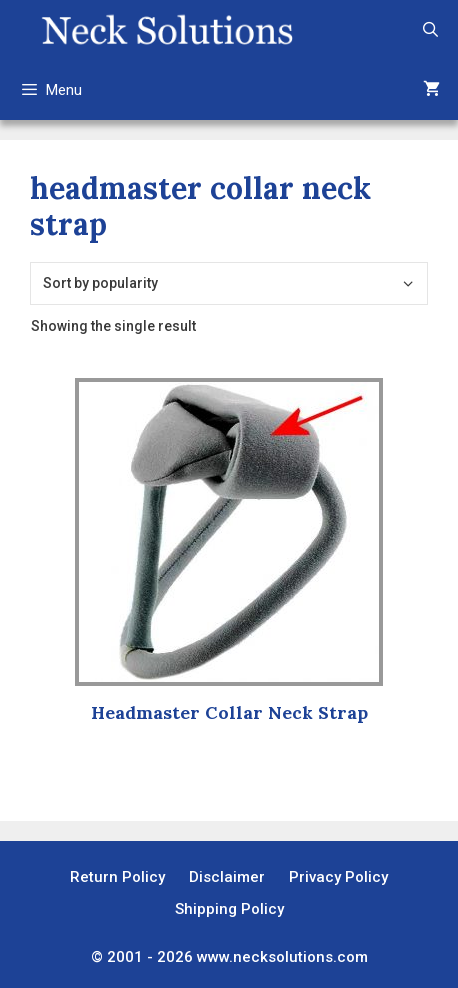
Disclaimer (227, 877)
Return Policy (117, 877)
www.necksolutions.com (282, 957)
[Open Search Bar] (430, 30)
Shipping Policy (229, 909)
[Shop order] (229, 283)
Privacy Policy (338, 877)
